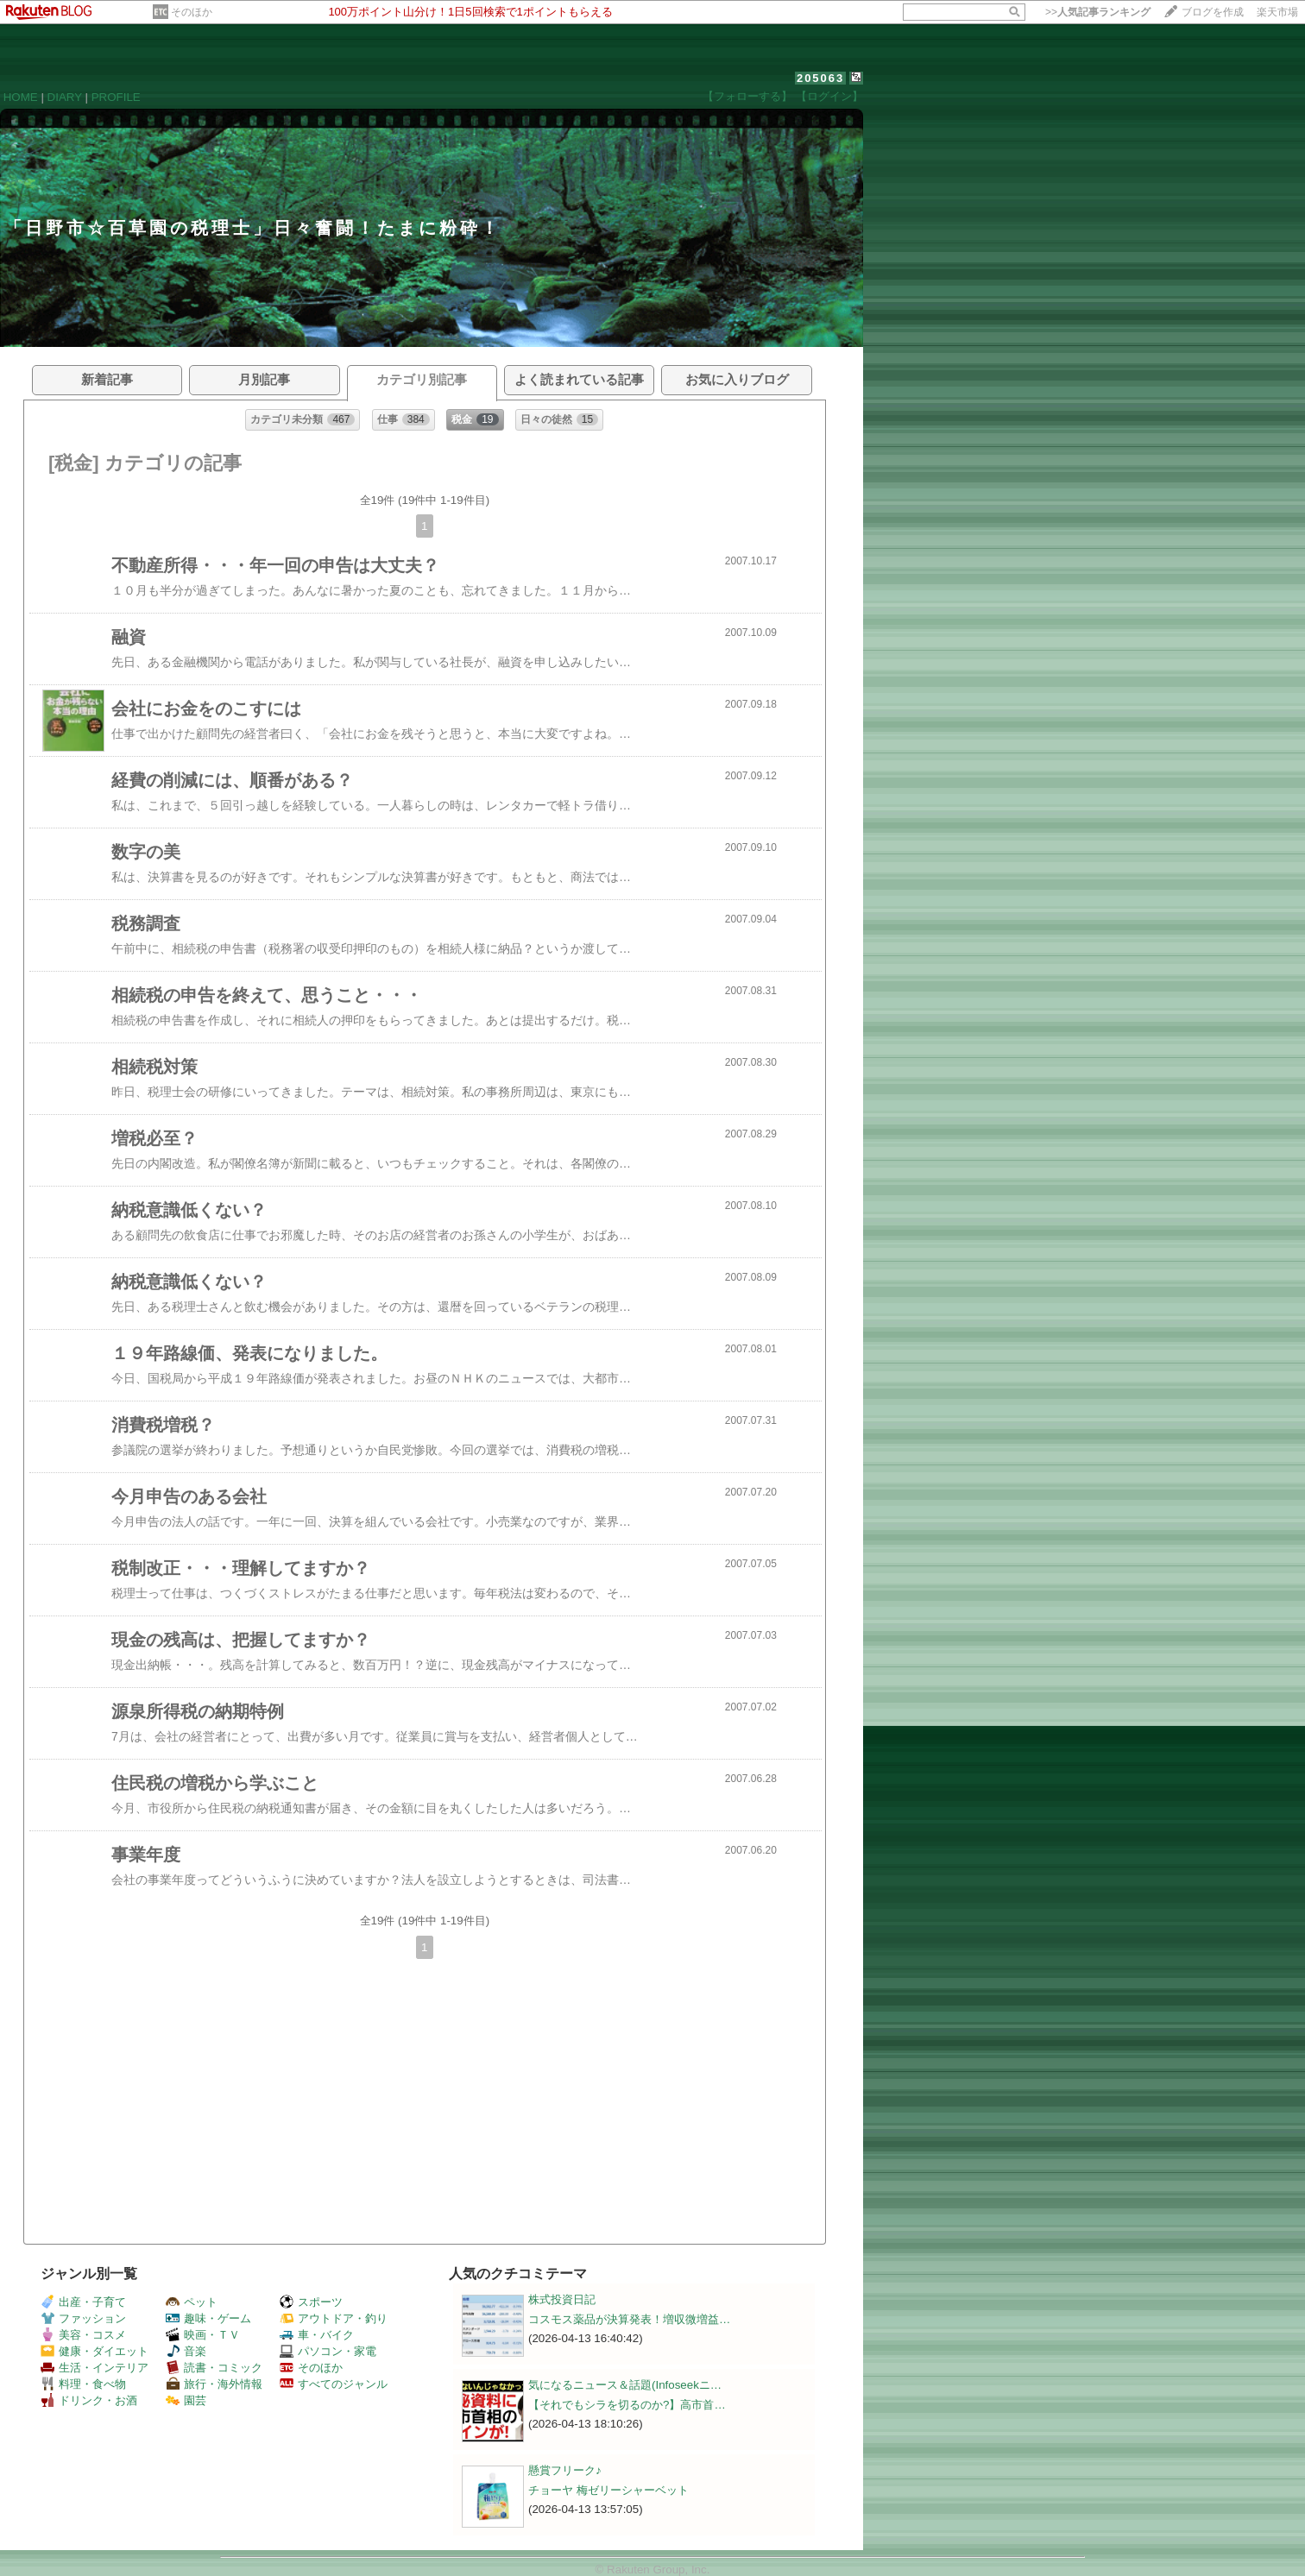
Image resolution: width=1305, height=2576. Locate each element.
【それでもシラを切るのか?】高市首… (627, 2404)
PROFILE (116, 97)
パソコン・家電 (328, 2351)
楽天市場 (1277, 12)
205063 (820, 78)
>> (1098, 12)
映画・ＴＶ (203, 2334)
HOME (20, 97)
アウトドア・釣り (334, 2318)
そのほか (191, 12)
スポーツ (311, 2302)
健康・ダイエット (94, 2351)
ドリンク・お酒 (89, 2400)
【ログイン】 (829, 96)
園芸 (186, 2400)
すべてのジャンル (334, 2384)
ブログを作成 (1213, 12)
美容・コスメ (83, 2334)
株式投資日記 (562, 2299)
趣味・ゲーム (208, 2318)
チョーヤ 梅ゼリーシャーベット (608, 2490)
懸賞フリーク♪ (565, 2470)
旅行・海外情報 (214, 2384)
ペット (192, 2302)
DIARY (64, 97)
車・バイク (317, 2334)
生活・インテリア (94, 2367)
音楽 (186, 2351)
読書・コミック (214, 2367)
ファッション (83, 2318)
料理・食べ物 (83, 2384)
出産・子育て (83, 2302)
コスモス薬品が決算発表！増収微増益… (629, 2319)
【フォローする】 (747, 96)
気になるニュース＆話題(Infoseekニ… (625, 2384)
